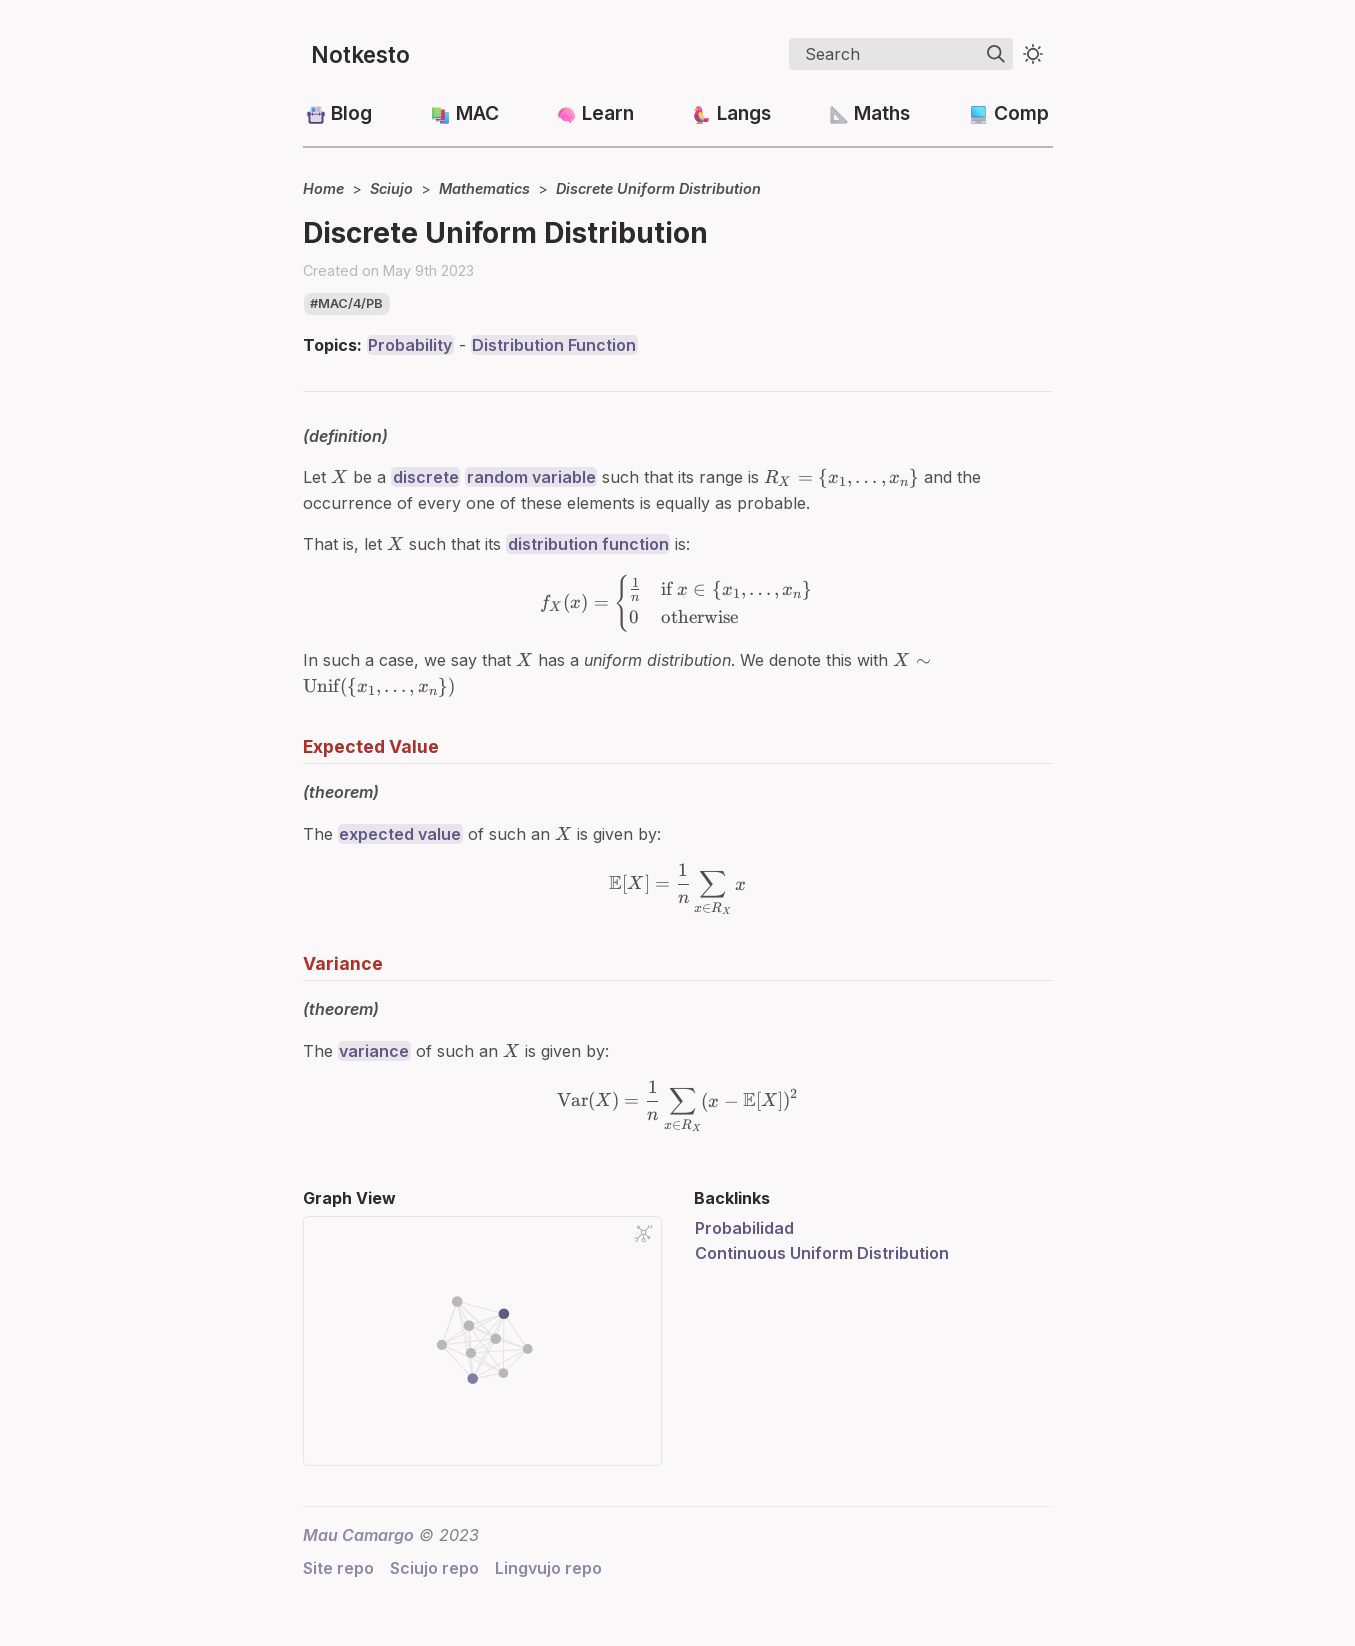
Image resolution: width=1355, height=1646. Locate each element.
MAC (477, 113)
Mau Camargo (358, 1535)
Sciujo (391, 188)
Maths (882, 113)
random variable (531, 477)
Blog (351, 113)
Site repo (338, 1568)
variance (374, 1051)
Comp (1021, 113)
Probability (410, 345)
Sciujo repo (434, 1568)
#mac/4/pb (346, 303)
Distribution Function (554, 345)
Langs (744, 113)
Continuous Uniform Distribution (822, 1253)
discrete (426, 477)
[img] (996, 54)
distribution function (588, 544)
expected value (400, 834)
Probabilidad (744, 1228)
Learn (608, 113)
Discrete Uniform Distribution (658, 188)
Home (323, 188)
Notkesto (360, 54)
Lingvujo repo (548, 1568)
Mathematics (484, 188)
